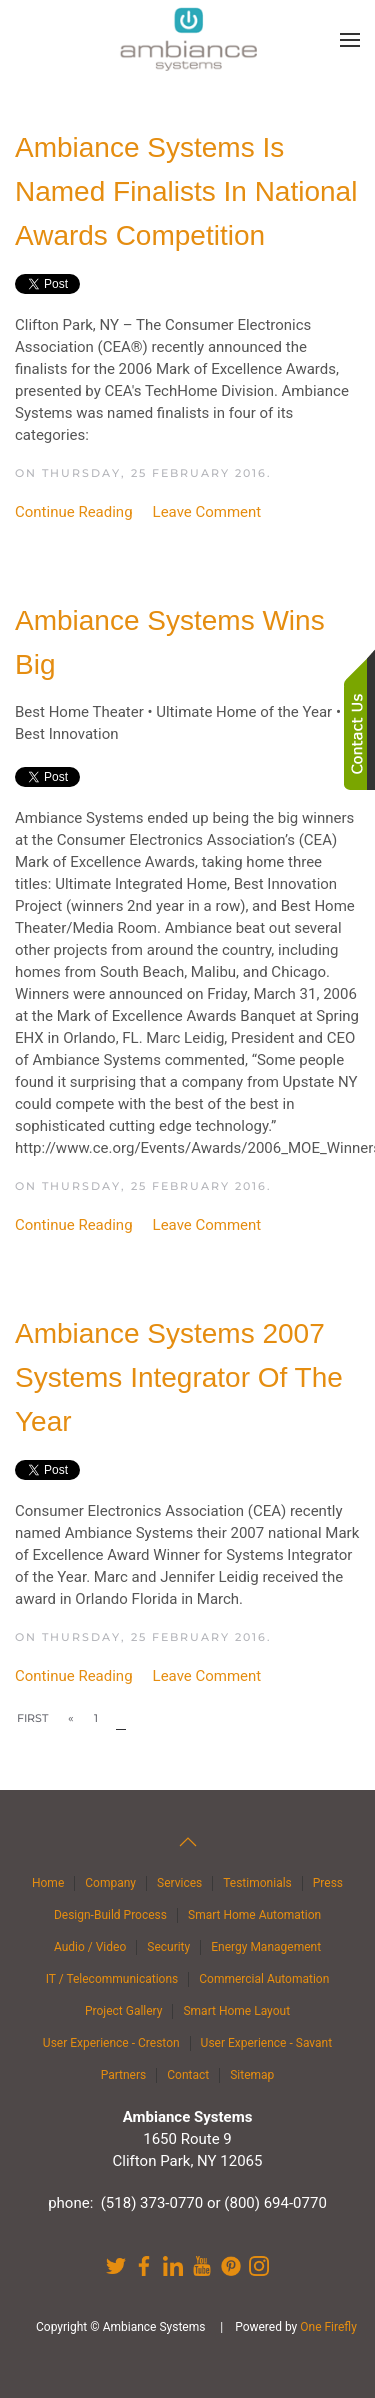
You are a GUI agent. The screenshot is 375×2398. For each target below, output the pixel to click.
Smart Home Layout (236, 2011)
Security (168, 1947)
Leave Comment (207, 512)
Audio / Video (90, 1947)
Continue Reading (74, 512)
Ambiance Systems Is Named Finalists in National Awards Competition (186, 191)
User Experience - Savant (267, 2043)
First (32, 1718)
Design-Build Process (110, 1915)
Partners (124, 2075)
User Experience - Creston (111, 2043)
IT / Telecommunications (112, 1979)
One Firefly (328, 2327)
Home (48, 1883)
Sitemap (252, 2075)
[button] (350, 40)
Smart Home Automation (254, 1915)
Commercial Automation (264, 1979)
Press (328, 1883)
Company (110, 1883)
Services (179, 1883)
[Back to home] (188, 40)
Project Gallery (124, 2011)
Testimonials (257, 1883)
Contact (188, 2075)
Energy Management (266, 1947)
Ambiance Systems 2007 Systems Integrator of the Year (179, 1377)
